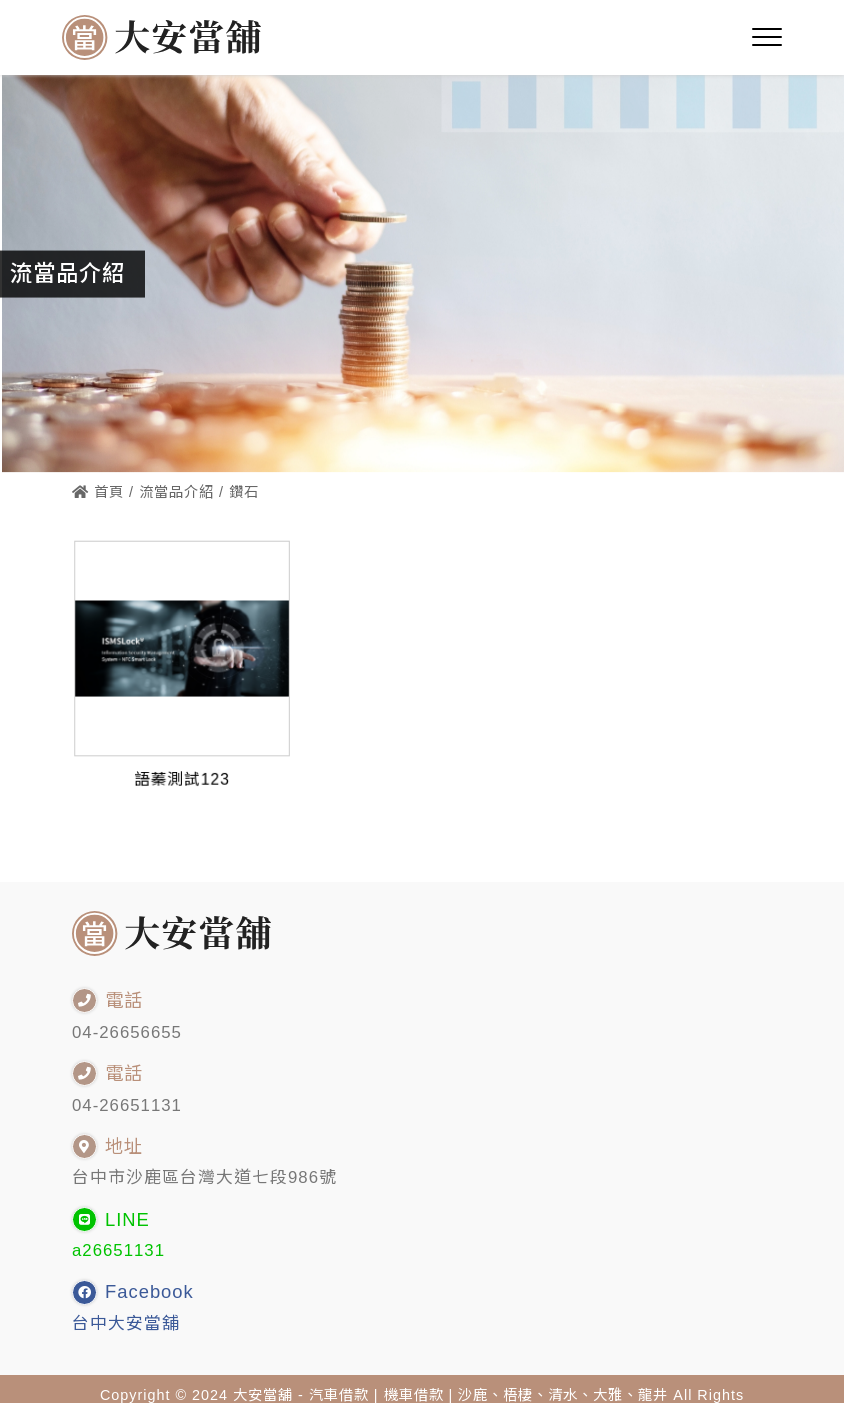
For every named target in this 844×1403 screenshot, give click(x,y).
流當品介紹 (176, 492)
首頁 (98, 492)
